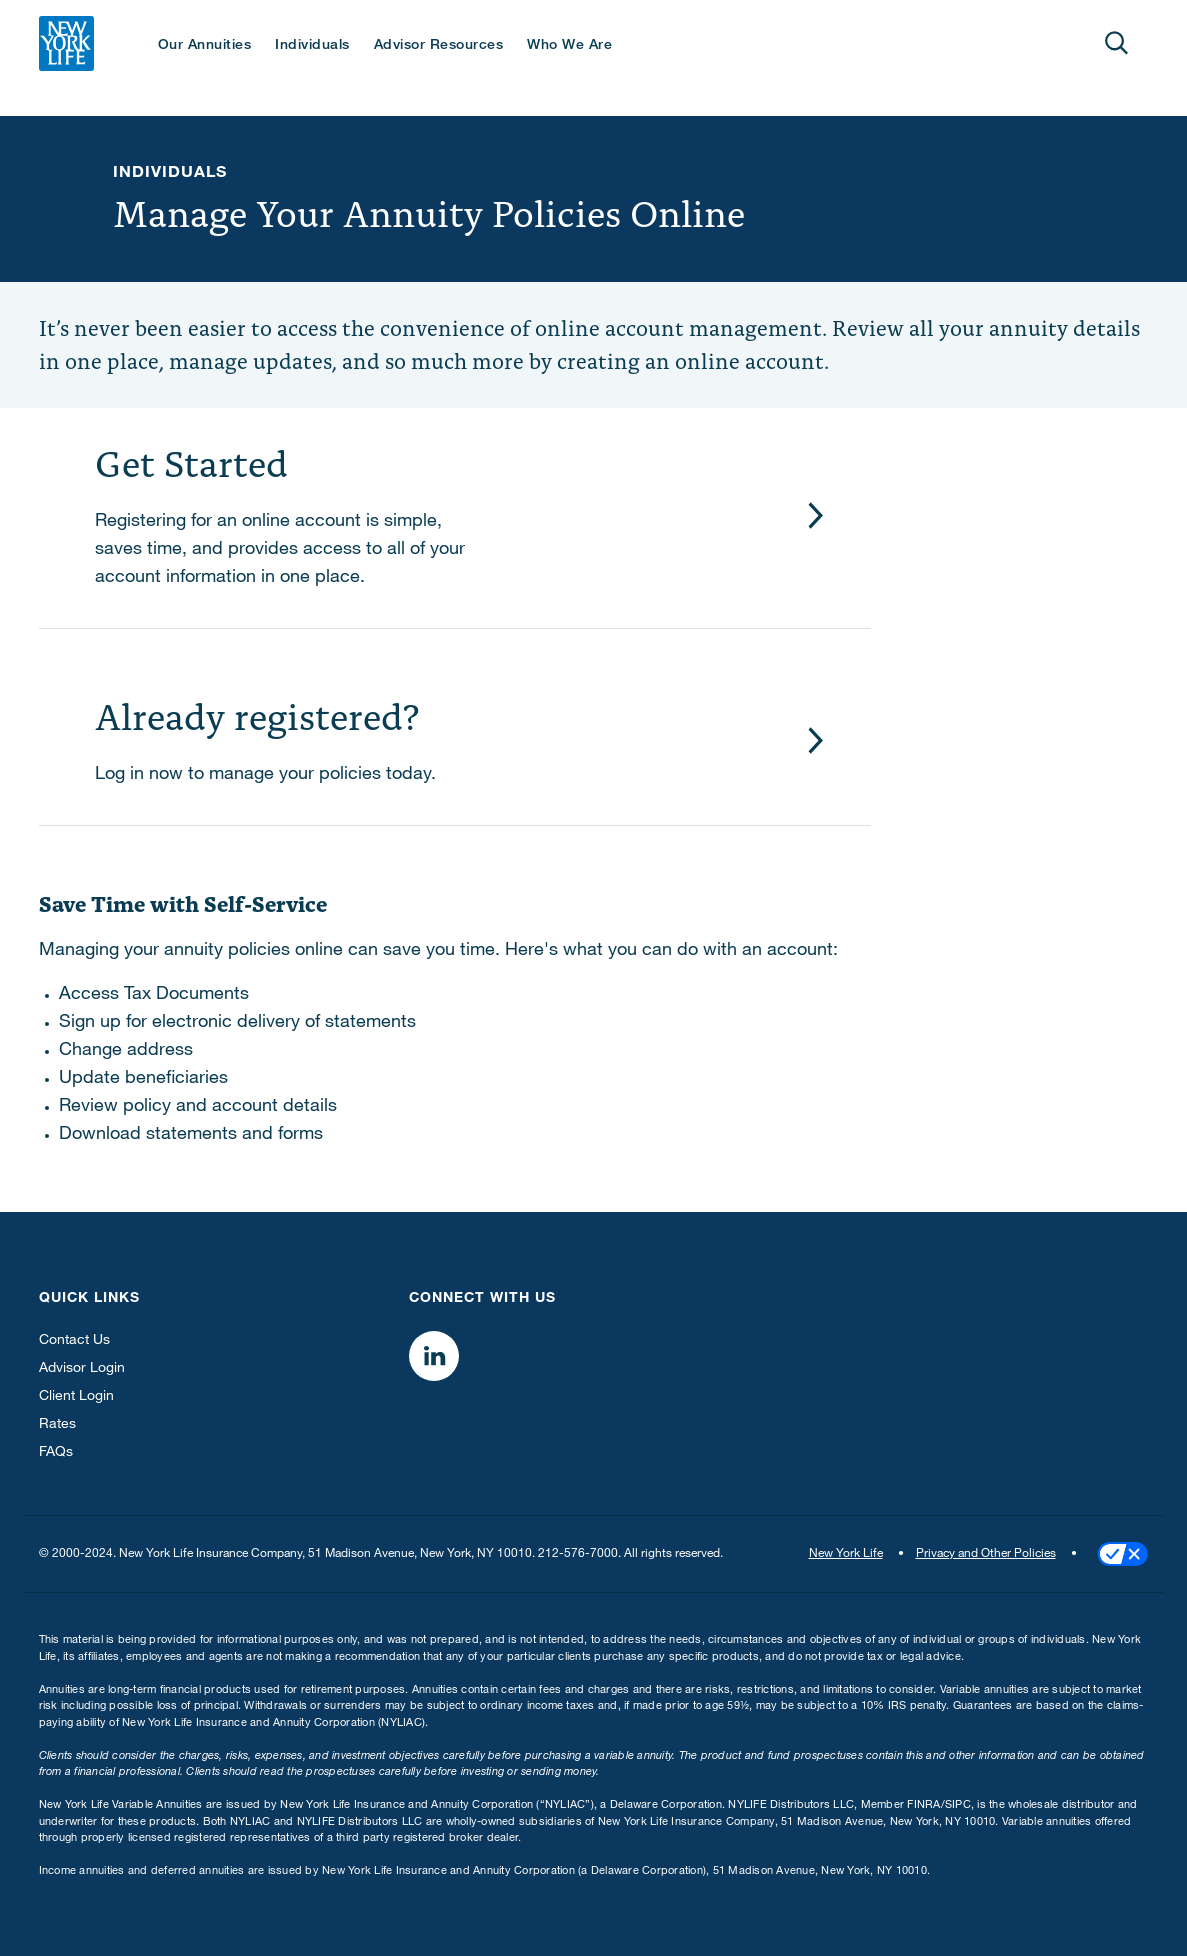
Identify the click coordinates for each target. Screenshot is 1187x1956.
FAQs (56, 1453)
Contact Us (74, 1341)
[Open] (1117, 43)
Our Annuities (205, 46)
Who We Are (569, 46)
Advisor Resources (439, 46)
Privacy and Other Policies (986, 1554)
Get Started (191, 460)
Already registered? (257, 713)
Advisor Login (82, 1369)
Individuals (312, 46)
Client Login (76, 1397)
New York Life (846, 1554)
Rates (57, 1425)
